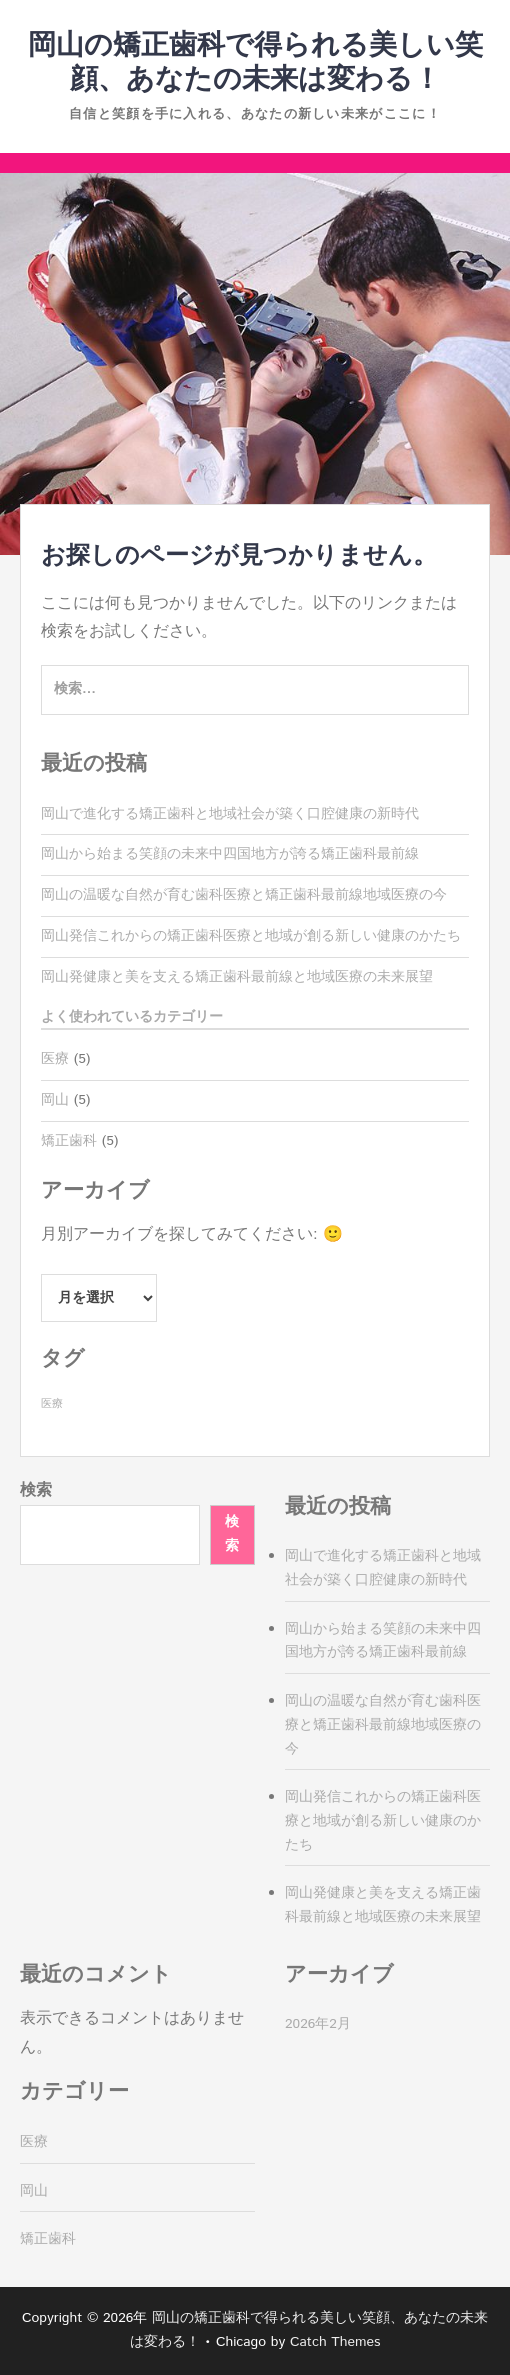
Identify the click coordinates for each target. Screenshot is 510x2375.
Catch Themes (335, 2342)
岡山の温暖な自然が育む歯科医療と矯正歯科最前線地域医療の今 (244, 895)
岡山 (55, 1100)
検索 (36, 1490)
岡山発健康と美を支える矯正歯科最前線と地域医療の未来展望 (237, 977)
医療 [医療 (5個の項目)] (52, 1404)
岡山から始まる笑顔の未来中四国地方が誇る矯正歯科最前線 (230, 854)
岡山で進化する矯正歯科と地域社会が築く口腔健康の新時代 (230, 814)
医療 (55, 1059)
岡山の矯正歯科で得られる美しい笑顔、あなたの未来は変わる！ (255, 63)
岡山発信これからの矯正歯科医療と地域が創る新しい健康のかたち (251, 936)
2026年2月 (318, 2024)
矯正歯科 (69, 1141)
